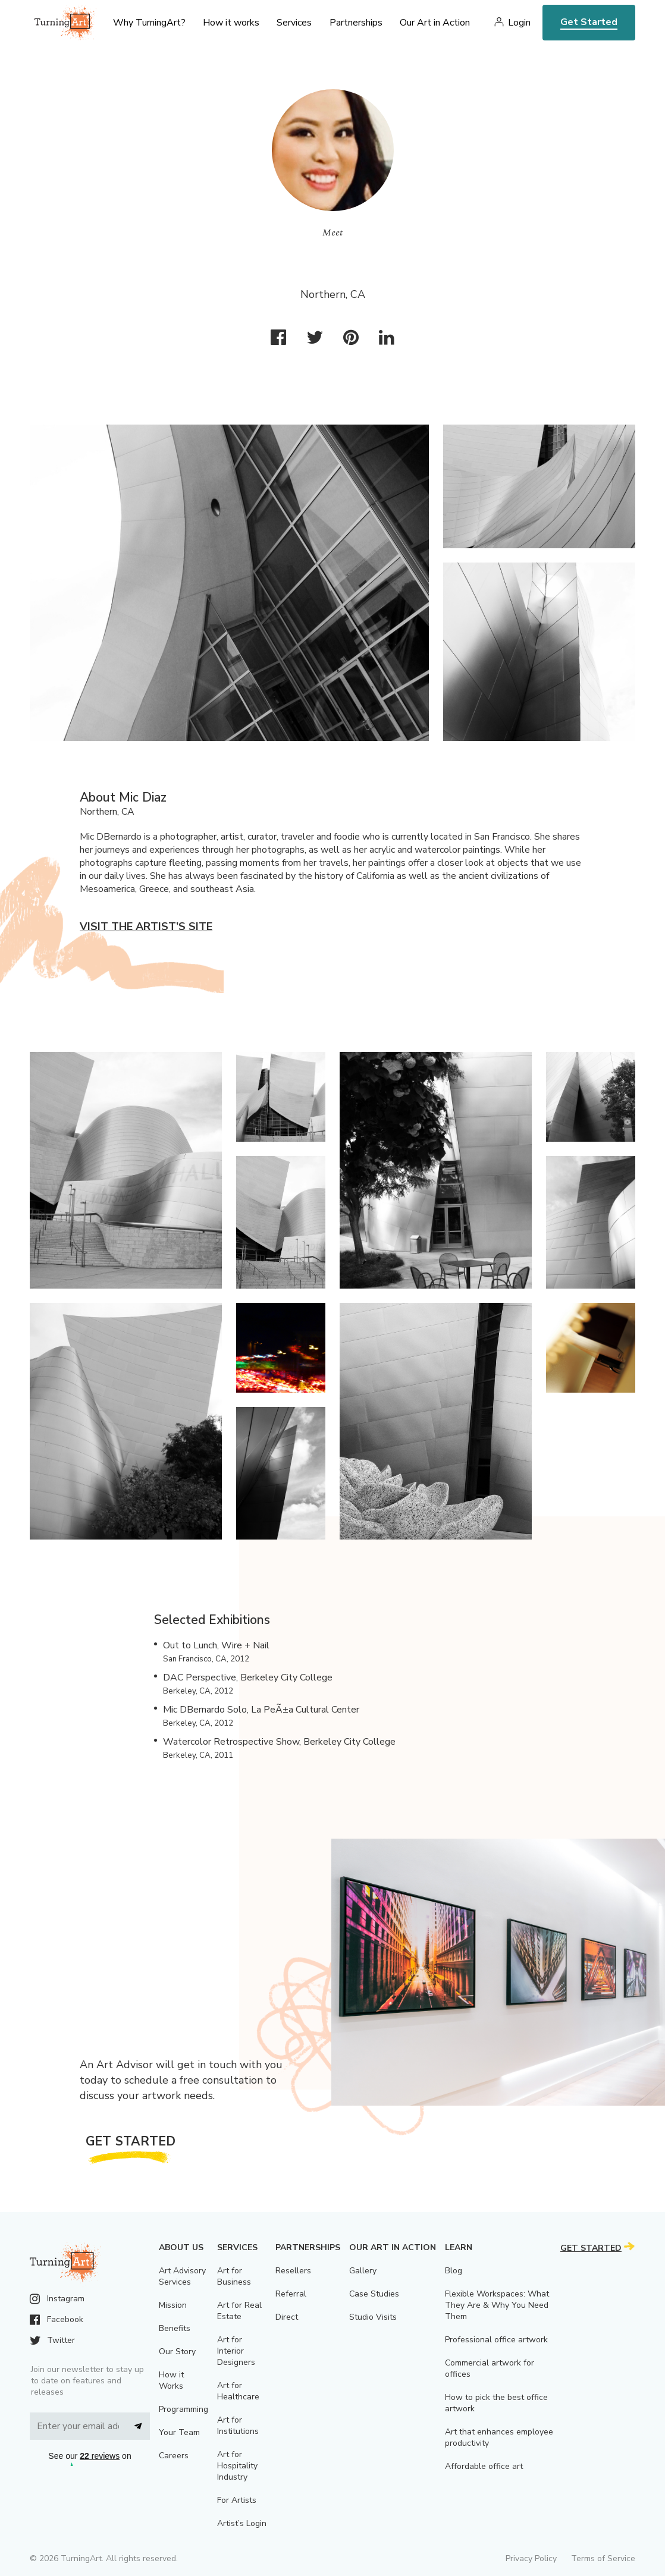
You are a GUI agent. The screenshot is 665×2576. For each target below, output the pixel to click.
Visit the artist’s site (146, 926)
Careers (174, 2455)
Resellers (293, 2270)
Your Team (179, 2432)
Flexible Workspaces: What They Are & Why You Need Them (497, 2305)
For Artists (236, 2500)
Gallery (363, 2270)
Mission (173, 2305)
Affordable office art (484, 2466)
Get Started (588, 22)
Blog (453, 2270)
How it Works (171, 2380)
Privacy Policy (531, 2558)
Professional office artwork (496, 2339)
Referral (290, 2293)
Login (519, 22)
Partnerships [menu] (356, 22)
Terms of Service (603, 2558)
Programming (183, 2409)
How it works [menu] (231, 22)
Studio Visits (373, 2317)
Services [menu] (294, 22)
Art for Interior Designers (236, 2351)
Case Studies (374, 2293)
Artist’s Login (241, 2523)
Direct (286, 2317)
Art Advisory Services (182, 2276)
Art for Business (234, 2276)
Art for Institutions (238, 2425)
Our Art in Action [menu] (435, 22)
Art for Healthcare (238, 2391)
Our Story (177, 2351)
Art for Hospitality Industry (237, 2466)
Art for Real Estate (239, 2310)
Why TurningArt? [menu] (149, 22)
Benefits (174, 2328)
